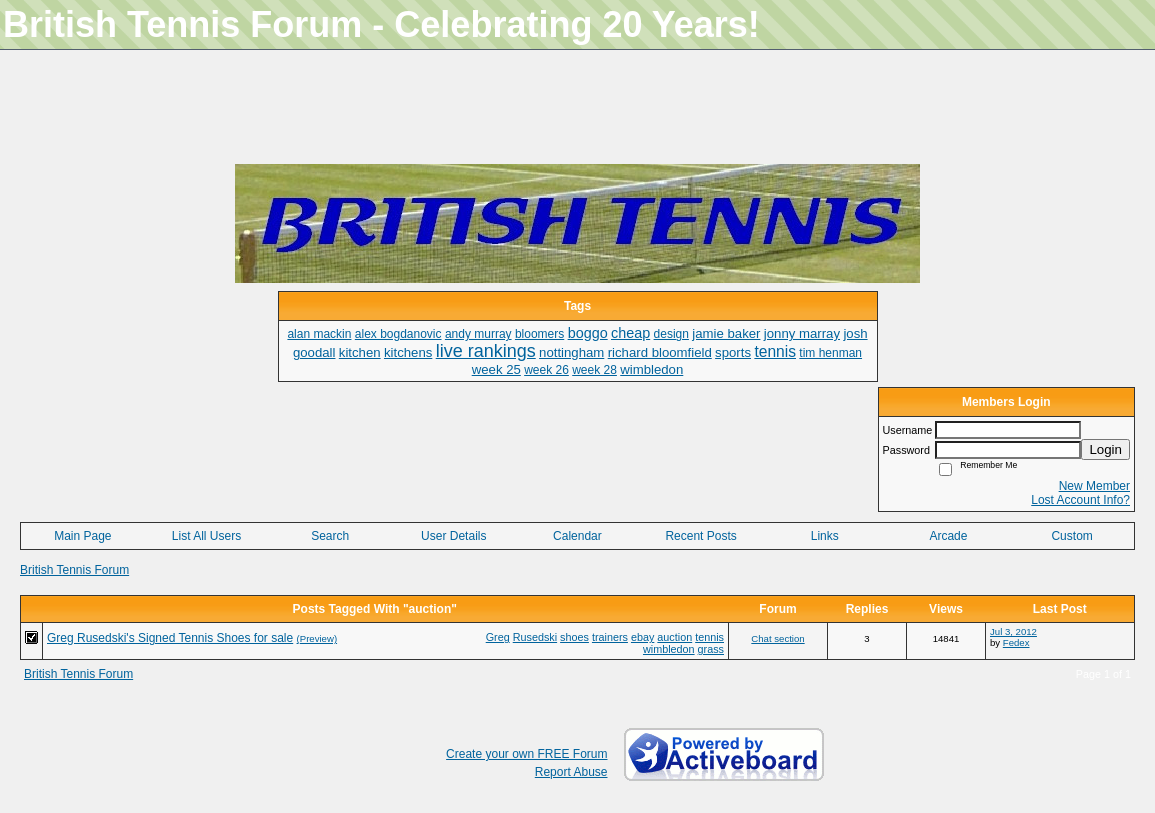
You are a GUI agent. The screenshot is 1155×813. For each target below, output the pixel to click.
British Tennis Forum (74, 570)
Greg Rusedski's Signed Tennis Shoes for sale (170, 638)
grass (711, 649)
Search (330, 536)
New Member (1094, 486)
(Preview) (317, 638)
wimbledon (669, 649)
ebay (642, 637)
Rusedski (535, 637)
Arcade (948, 536)
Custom (1071, 536)
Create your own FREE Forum (526, 754)
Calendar (577, 536)
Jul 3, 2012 (1013, 631)
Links (825, 536)
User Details (453, 536)
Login (1105, 449)
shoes (574, 637)
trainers (610, 637)
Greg (498, 637)
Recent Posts (700, 536)
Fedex (1016, 642)
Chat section (777, 638)
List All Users (206, 536)
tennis (709, 637)
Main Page (82, 536)
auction (674, 637)
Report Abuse (571, 772)
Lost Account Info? (1080, 500)
